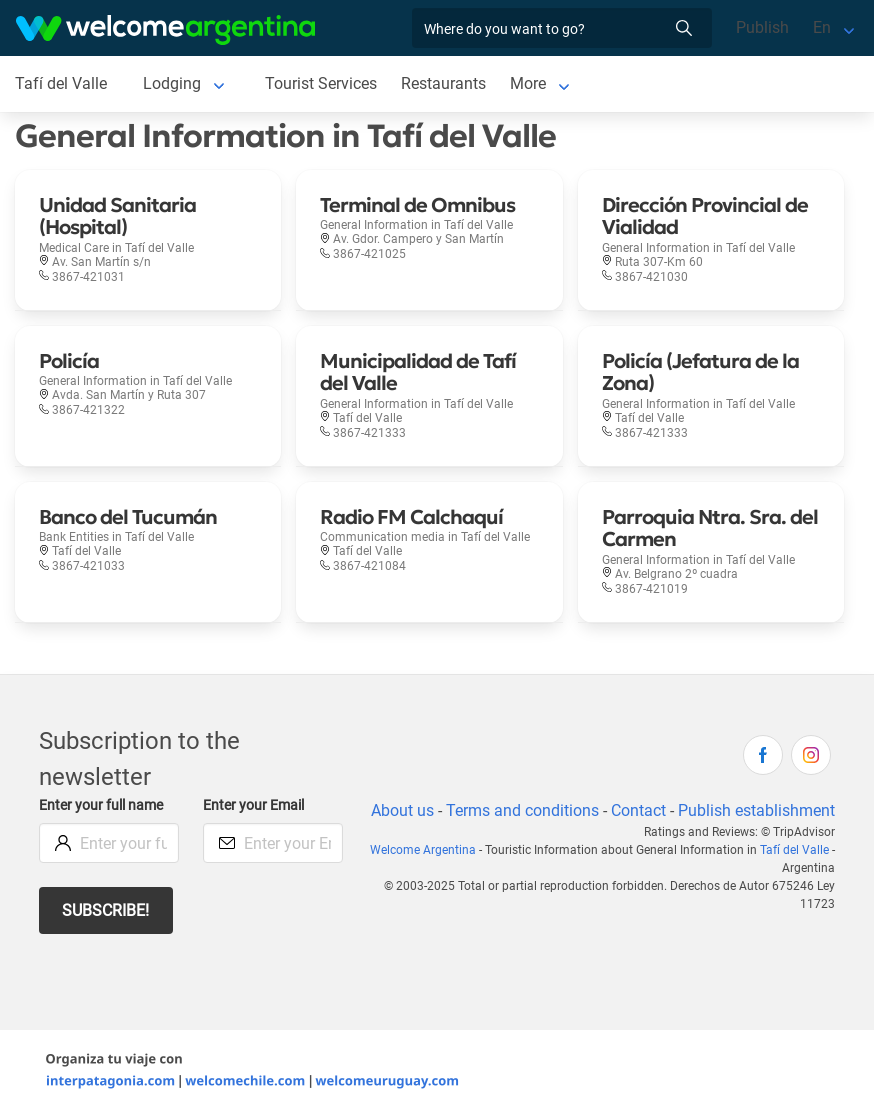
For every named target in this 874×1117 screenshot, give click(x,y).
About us (504, 810)
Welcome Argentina (429, 874)
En (822, 27)
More (529, 83)
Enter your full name (104, 805)
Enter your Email (256, 805)
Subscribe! (106, 910)
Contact (742, 810)
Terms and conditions (625, 810)
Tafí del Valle (794, 874)
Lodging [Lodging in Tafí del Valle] (170, 83)
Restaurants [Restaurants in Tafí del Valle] (444, 83)
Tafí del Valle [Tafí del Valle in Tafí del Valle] (60, 83)
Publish (762, 27)
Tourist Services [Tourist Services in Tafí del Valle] (321, 83)
